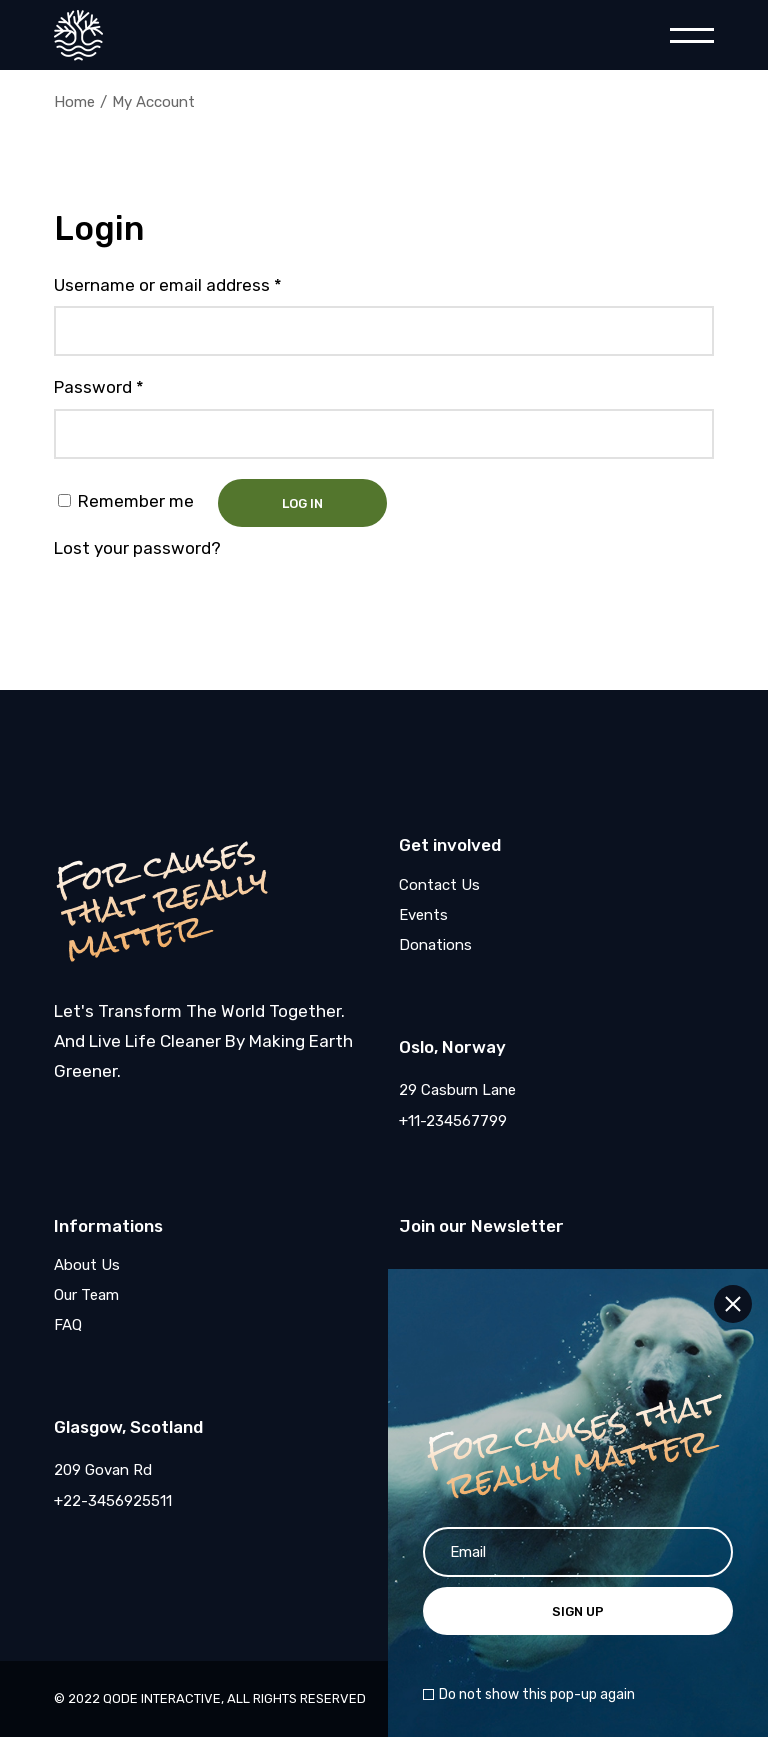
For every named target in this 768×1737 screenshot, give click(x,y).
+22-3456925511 (113, 1501)
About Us (87, 1265)
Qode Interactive (162, 1698)
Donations (435, 945)
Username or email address (168, 285)
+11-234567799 (453, 1121)
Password (99, 387)
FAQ (68, 1325)
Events (423, 915)
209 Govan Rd (103, 1470)
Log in (302, 503)
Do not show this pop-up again (537, 1695)
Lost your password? (137, 548)
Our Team (86, 1295)
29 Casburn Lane (457, 1090)
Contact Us (439, 885)
